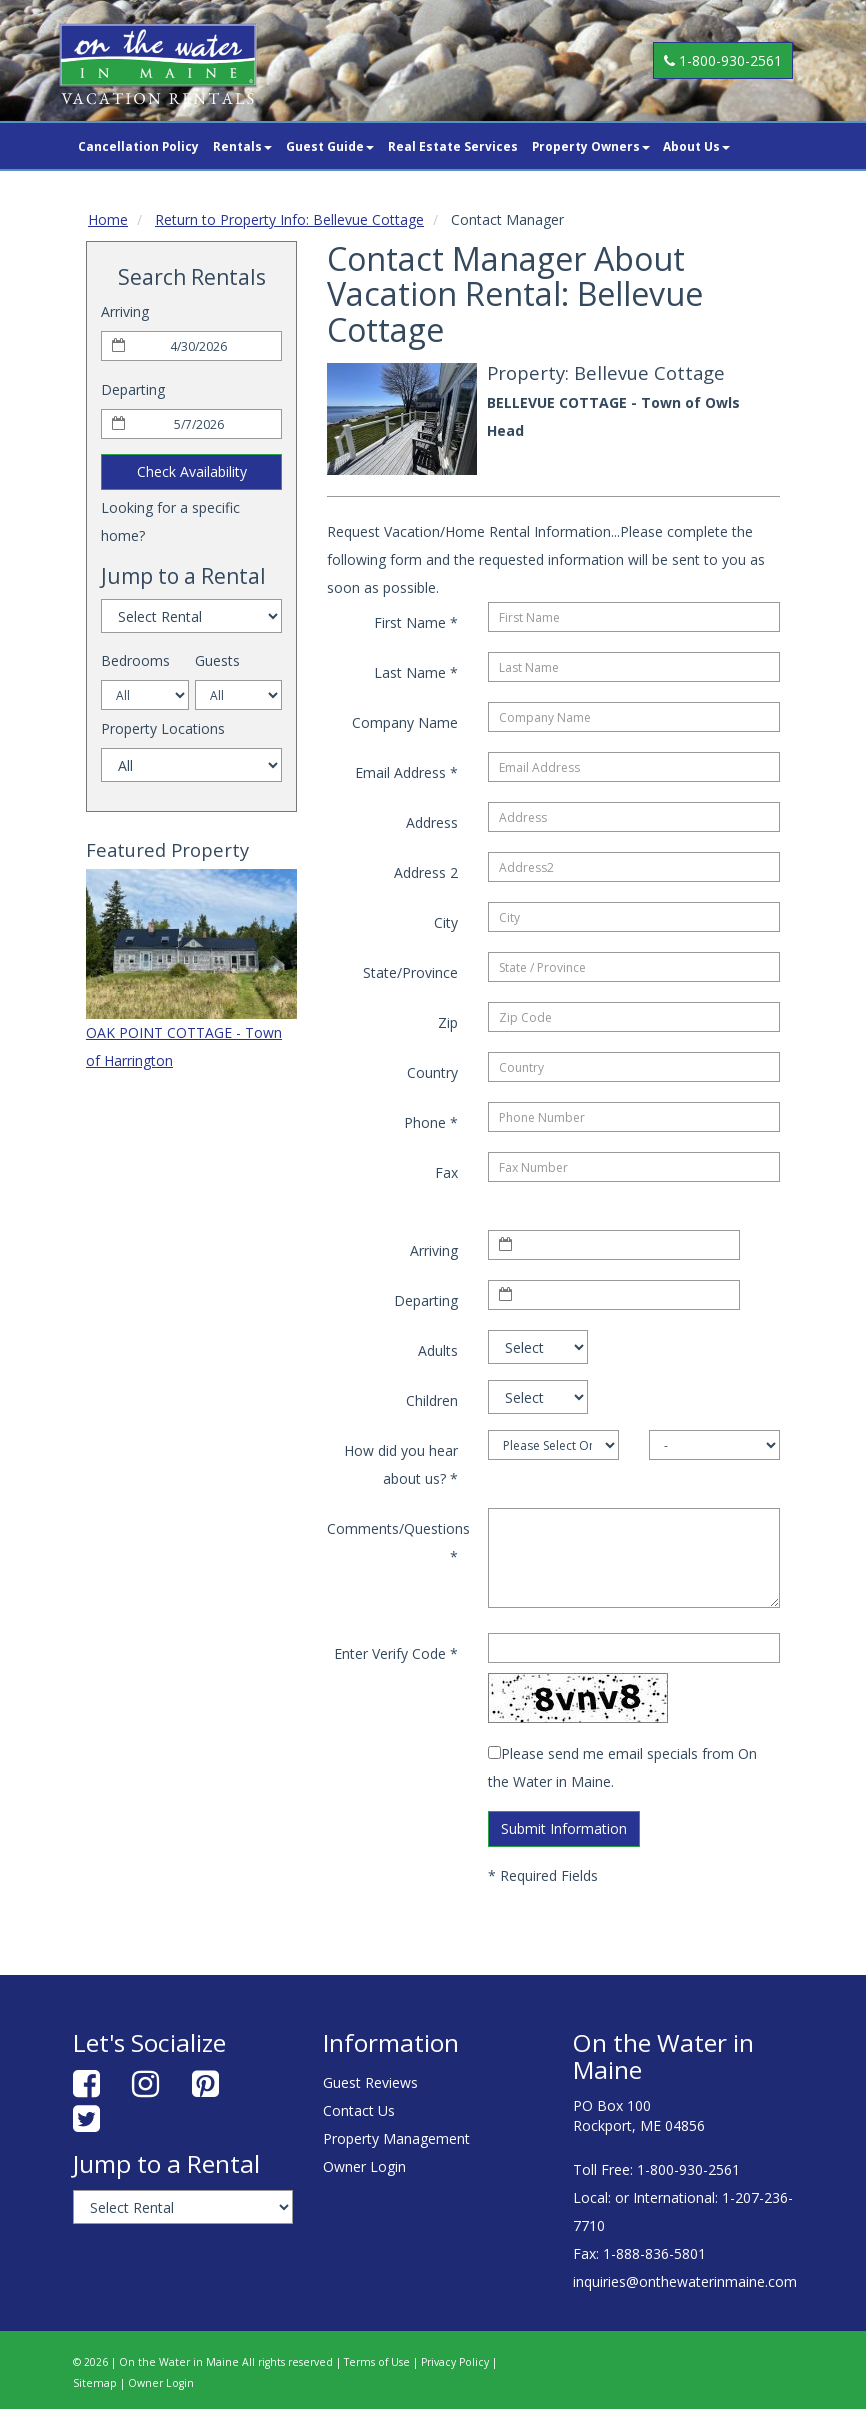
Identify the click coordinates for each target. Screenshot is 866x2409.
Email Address (406, 772)
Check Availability (192, 471)
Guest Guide (330, 146)
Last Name (416, 672)
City (446, 922)
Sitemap (95, 2383)
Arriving (125, 311)
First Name (416, 622)
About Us (696, 146)
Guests (217, 660)
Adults (438, 1350)
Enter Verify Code (396, 1653)
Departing (133, 389)
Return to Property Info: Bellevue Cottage (289, 219)
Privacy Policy (455, 2362)
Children (432, 1400)
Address (432, 822)
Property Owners (591, 146)
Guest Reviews (370, 2082)
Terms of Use (377, 2362)
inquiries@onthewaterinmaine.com (685, 2281)
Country (432, 1072)
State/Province (410, 972)
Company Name (405, 722)
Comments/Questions (398, 1542)
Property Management (396, 2138)
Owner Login (364, 2166)
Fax (446, 1172)
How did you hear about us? (401, 1464)
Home (108, 219)
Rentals (242, 146)
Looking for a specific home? (170, 521)
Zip (448, 1022)
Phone (431, 1122)
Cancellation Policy (138, 146)
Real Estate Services (453, 146)
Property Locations (163, 728)
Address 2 (426, 872)
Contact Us (359, 2110)
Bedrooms (135, 660)
